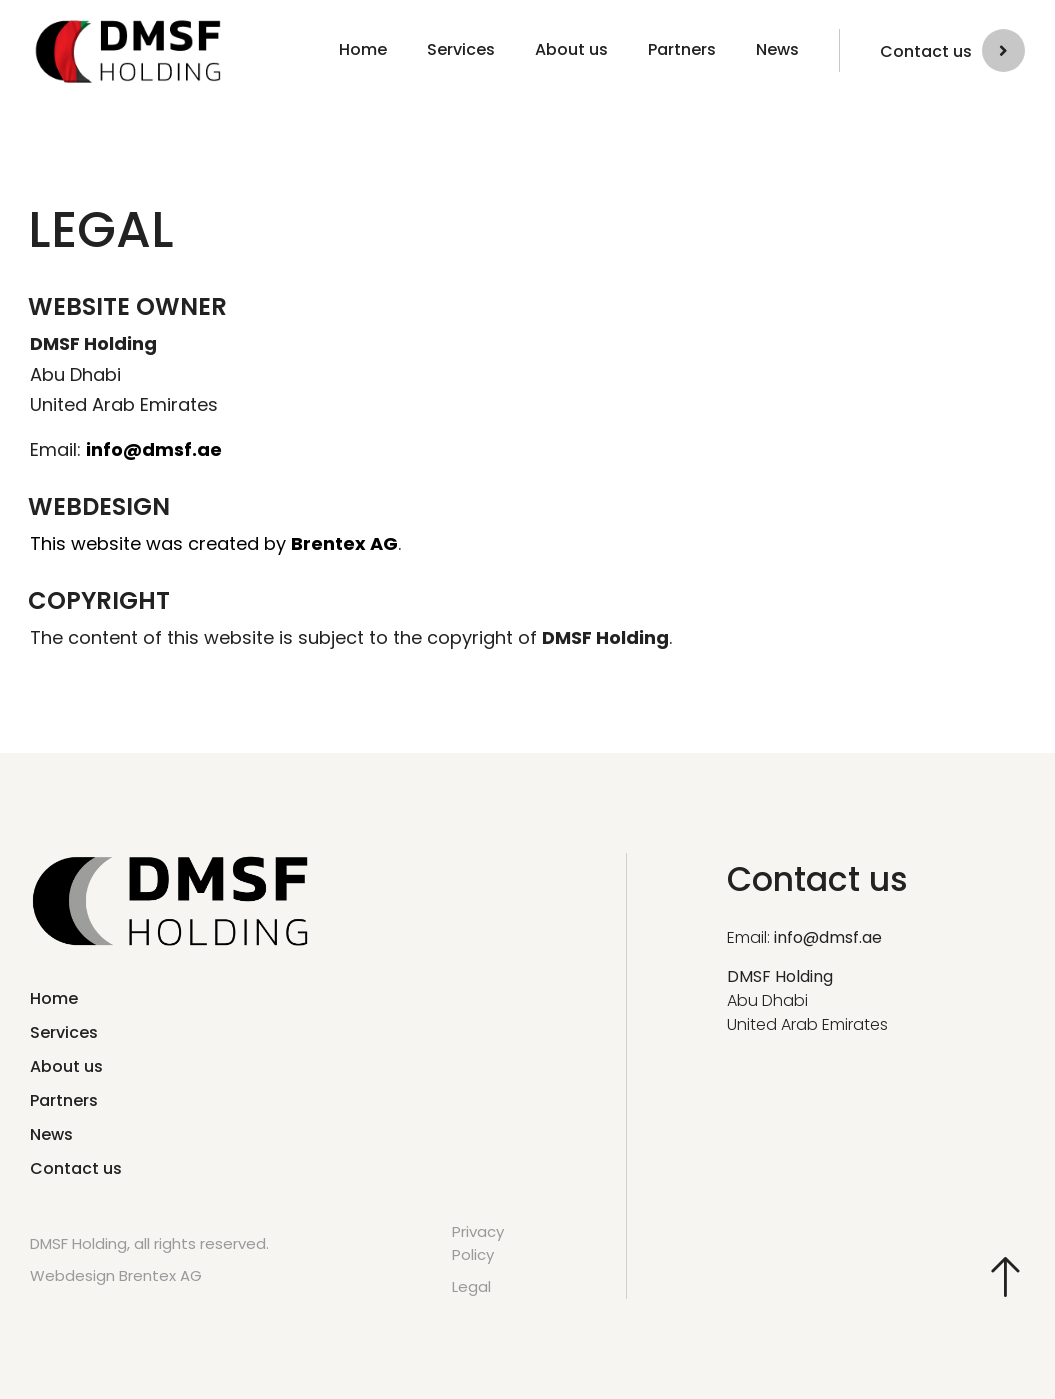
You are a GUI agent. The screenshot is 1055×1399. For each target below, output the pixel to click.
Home (363, 50)
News (777, 50)
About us (571, 50)
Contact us (926, 51)
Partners (682, 50)
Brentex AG (344, 543)
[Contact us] (1003, 50)
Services (461, 50)
